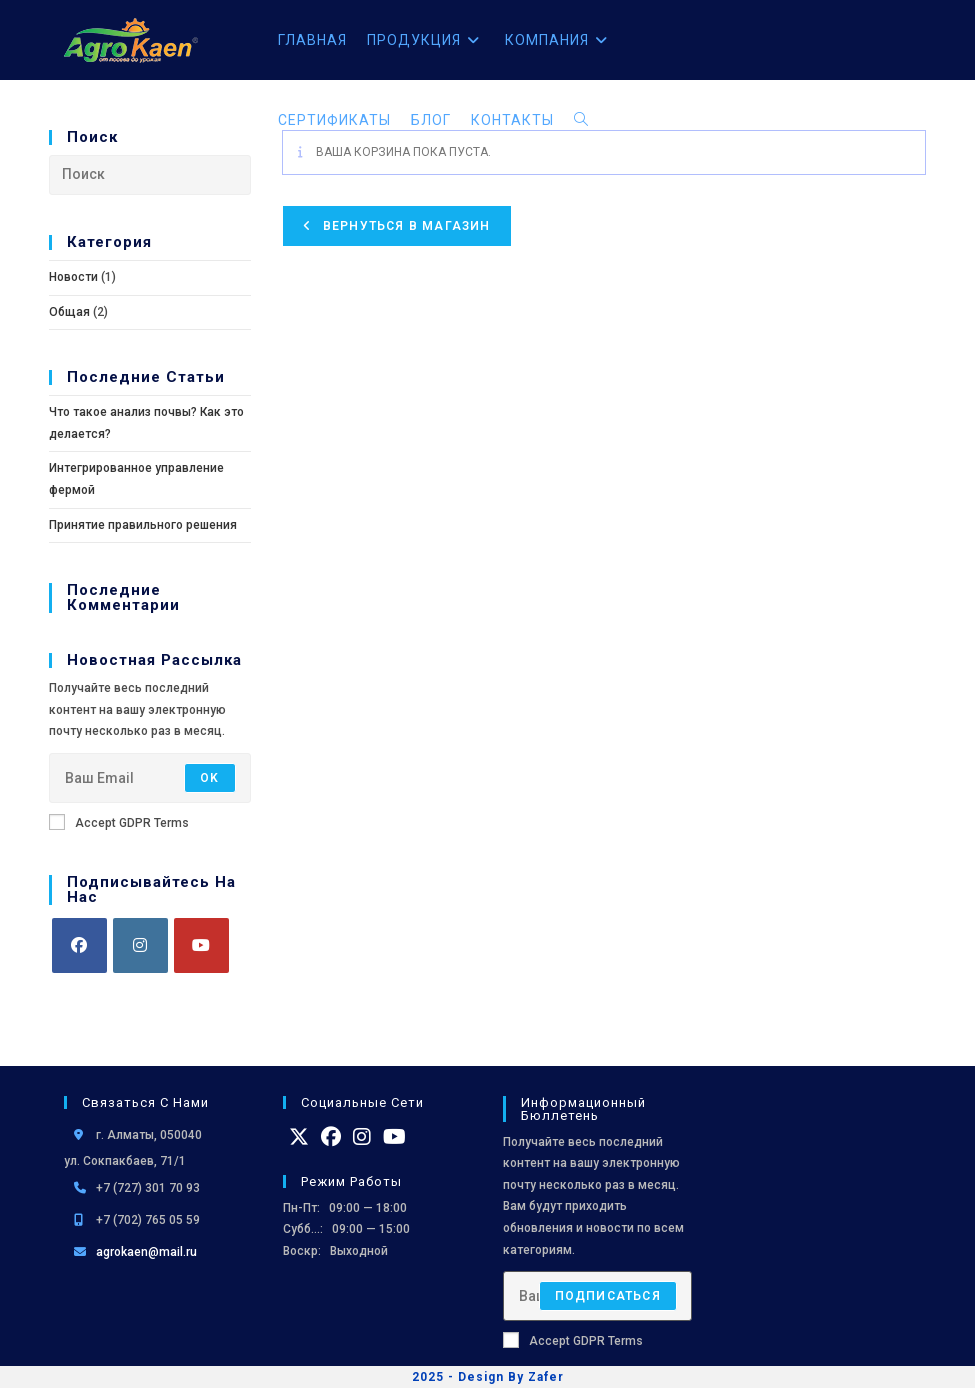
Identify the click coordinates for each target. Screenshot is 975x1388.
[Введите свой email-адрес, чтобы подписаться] (150, 778)
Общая (69, 312)
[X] (299, 1137)
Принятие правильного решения (143, 525)
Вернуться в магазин (405, 226)
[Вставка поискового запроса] (150, 175)
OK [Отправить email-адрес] (209, 778)
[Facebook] (79, 945)
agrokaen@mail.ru (146, 1252)
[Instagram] (140, 945)
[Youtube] (201, 945)
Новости (73, 277)
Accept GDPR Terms (119, 822)
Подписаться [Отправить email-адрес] (608, 1296)
